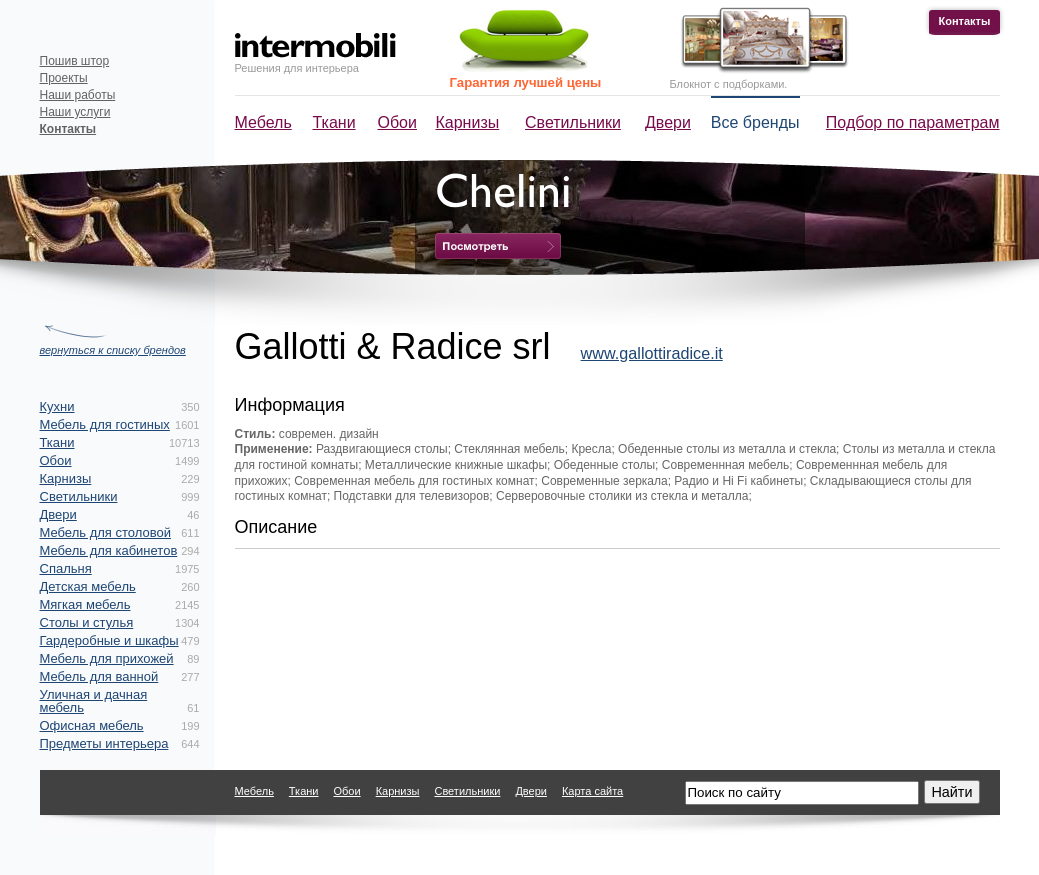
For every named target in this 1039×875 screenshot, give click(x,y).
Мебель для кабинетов (109, 550)
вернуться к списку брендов (113, 350)
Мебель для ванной (99, 676)
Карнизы (468, 122)
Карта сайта (592, 791)
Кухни (57, 406)
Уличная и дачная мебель (94, 701)
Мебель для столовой (105, 532)
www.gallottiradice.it (652, 353)
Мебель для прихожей (107, 658)
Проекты (64, 78)
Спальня (66, 568)
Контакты (965, 21)
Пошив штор (75, 61)
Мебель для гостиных (105, 424)
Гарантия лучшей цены (526, 82)
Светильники (573, 122)
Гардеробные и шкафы (109, 640)
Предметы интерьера (104, 743)
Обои (397, 122)
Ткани (334, 122)
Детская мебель (88, 586)
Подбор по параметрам (913, 122)
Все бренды (755, 122)
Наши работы (78, 95)
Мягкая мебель (85, 604)
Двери (668, 122)
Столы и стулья (87, 622)
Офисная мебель (92, 725)
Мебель (263, 122)
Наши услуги (75, 112)
